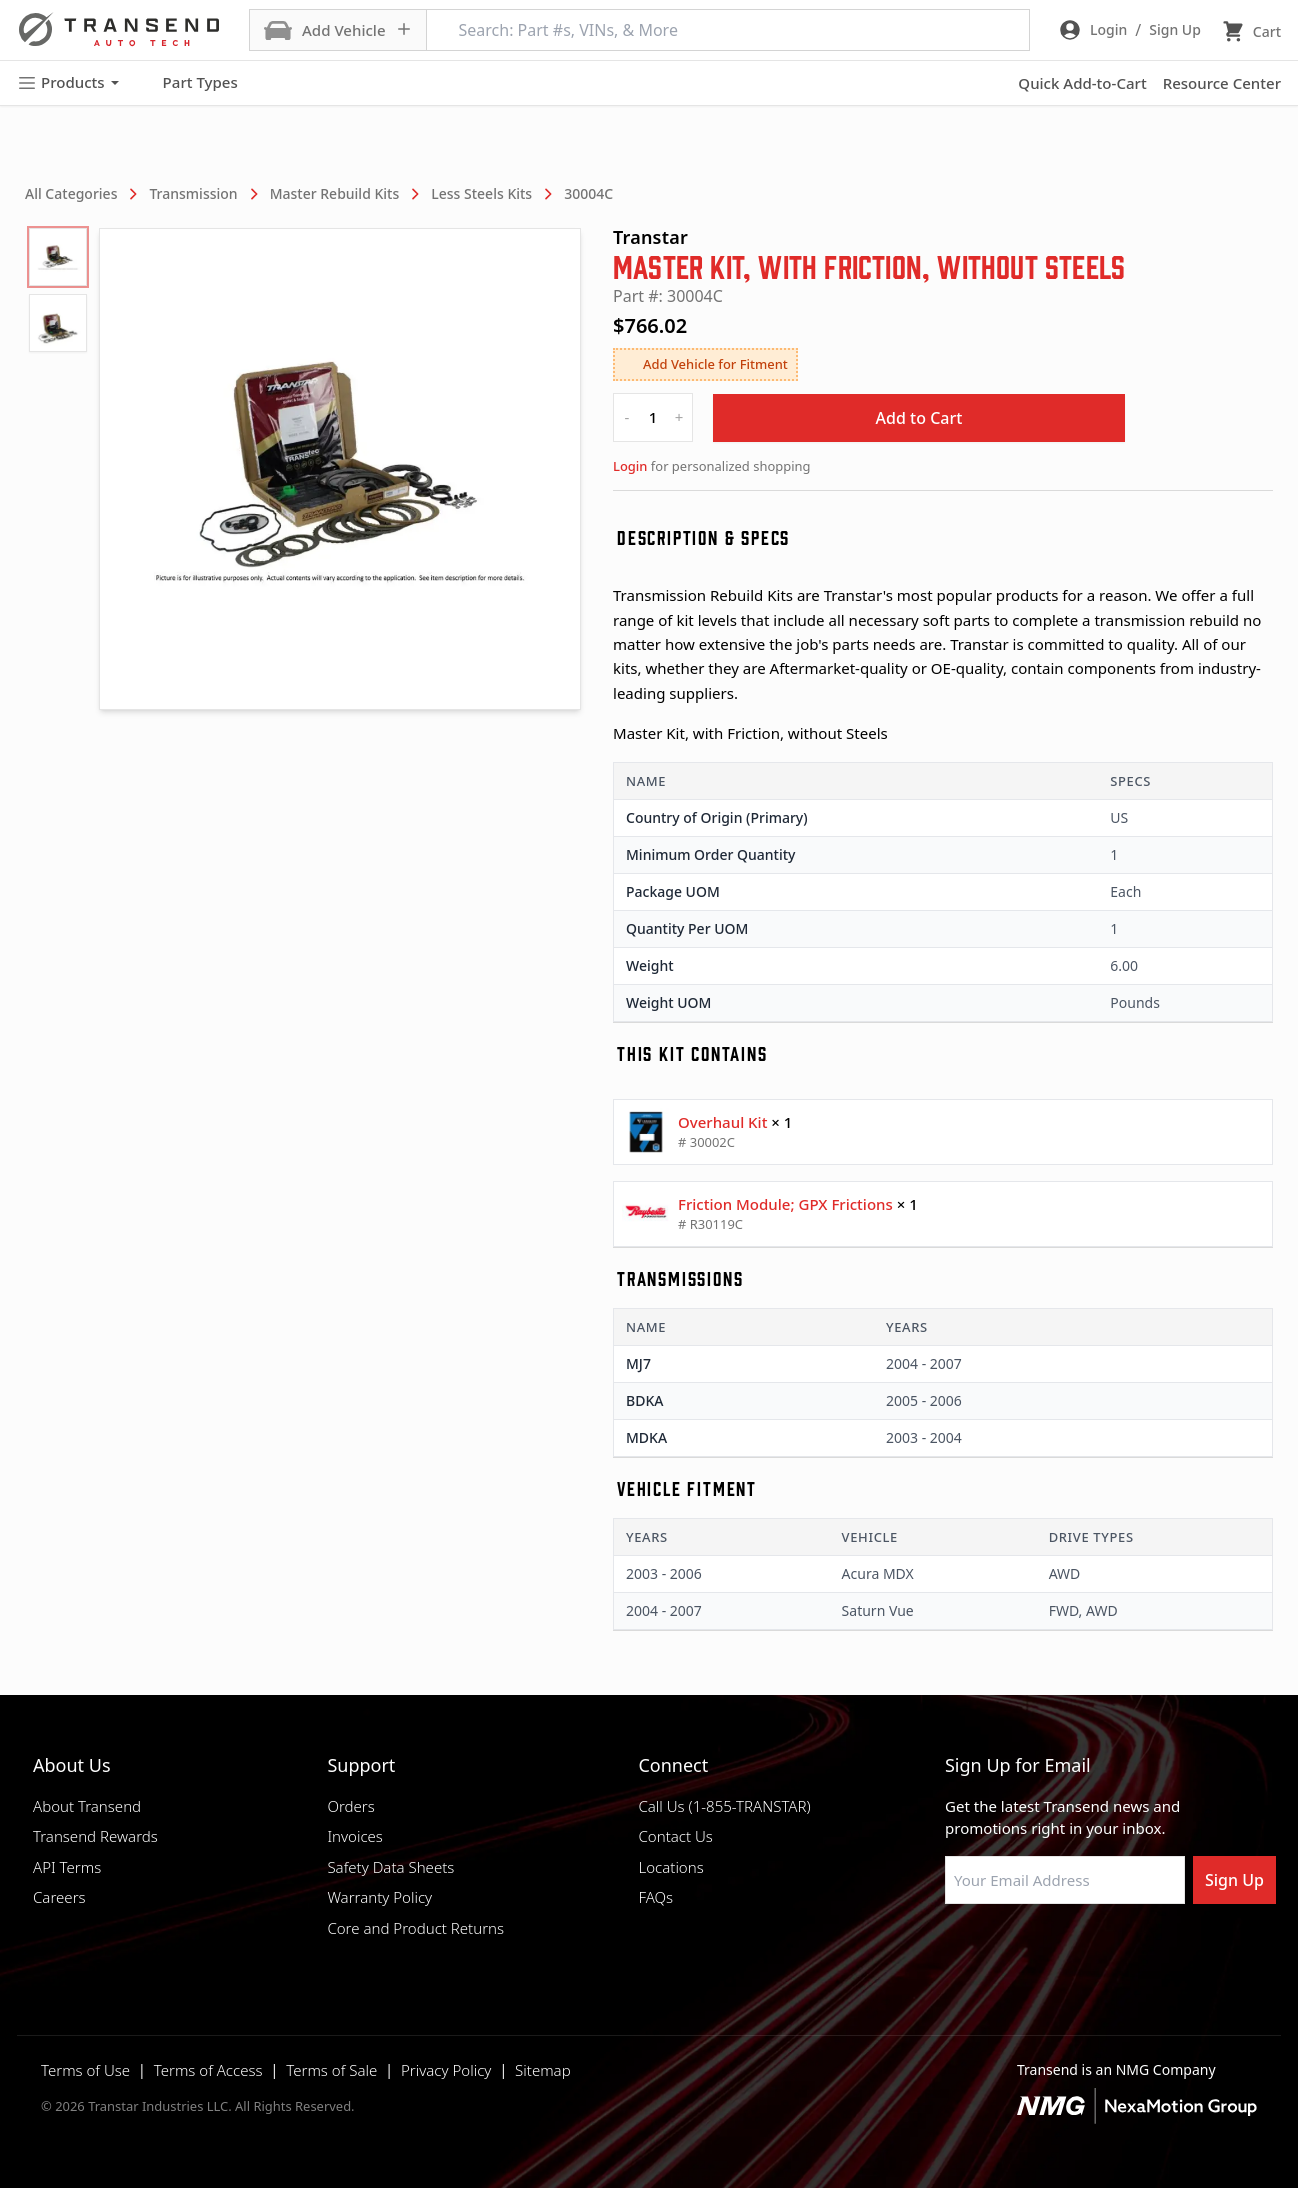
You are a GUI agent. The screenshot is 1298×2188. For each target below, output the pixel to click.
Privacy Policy (446, 2070)
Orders (350, 1806)
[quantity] (653, 417)
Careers (59, 1897)
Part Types (188, 83)
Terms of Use (85, 2070)
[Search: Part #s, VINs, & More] (728, 30)
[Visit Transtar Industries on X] (1104, 1952)
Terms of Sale (331, 2070)
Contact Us (675, 1836)
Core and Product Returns (415, 1928)
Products (68, 82)
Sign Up (1234, 1880)
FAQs (655, 1897)
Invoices (355, 1836)
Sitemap (543, 2070)
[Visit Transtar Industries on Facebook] (954, 1952)
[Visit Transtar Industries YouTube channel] (1154, 1952)
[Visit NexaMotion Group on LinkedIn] (1004, 1952)
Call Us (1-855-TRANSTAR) (724, 1806)
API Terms (67, 1867)
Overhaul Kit (722, 1122)
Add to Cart (919, 418)
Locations (670, 1867)
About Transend (87, 1806)
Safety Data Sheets (390, 1867)
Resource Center (1222, 83)
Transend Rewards (95, 1836)
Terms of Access (208, 2070)
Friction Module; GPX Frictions (785, 1204)
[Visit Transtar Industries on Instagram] (1054, 1952)
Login (630, 466)
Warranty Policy (379, 1897)
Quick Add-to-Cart (1082, 83)
